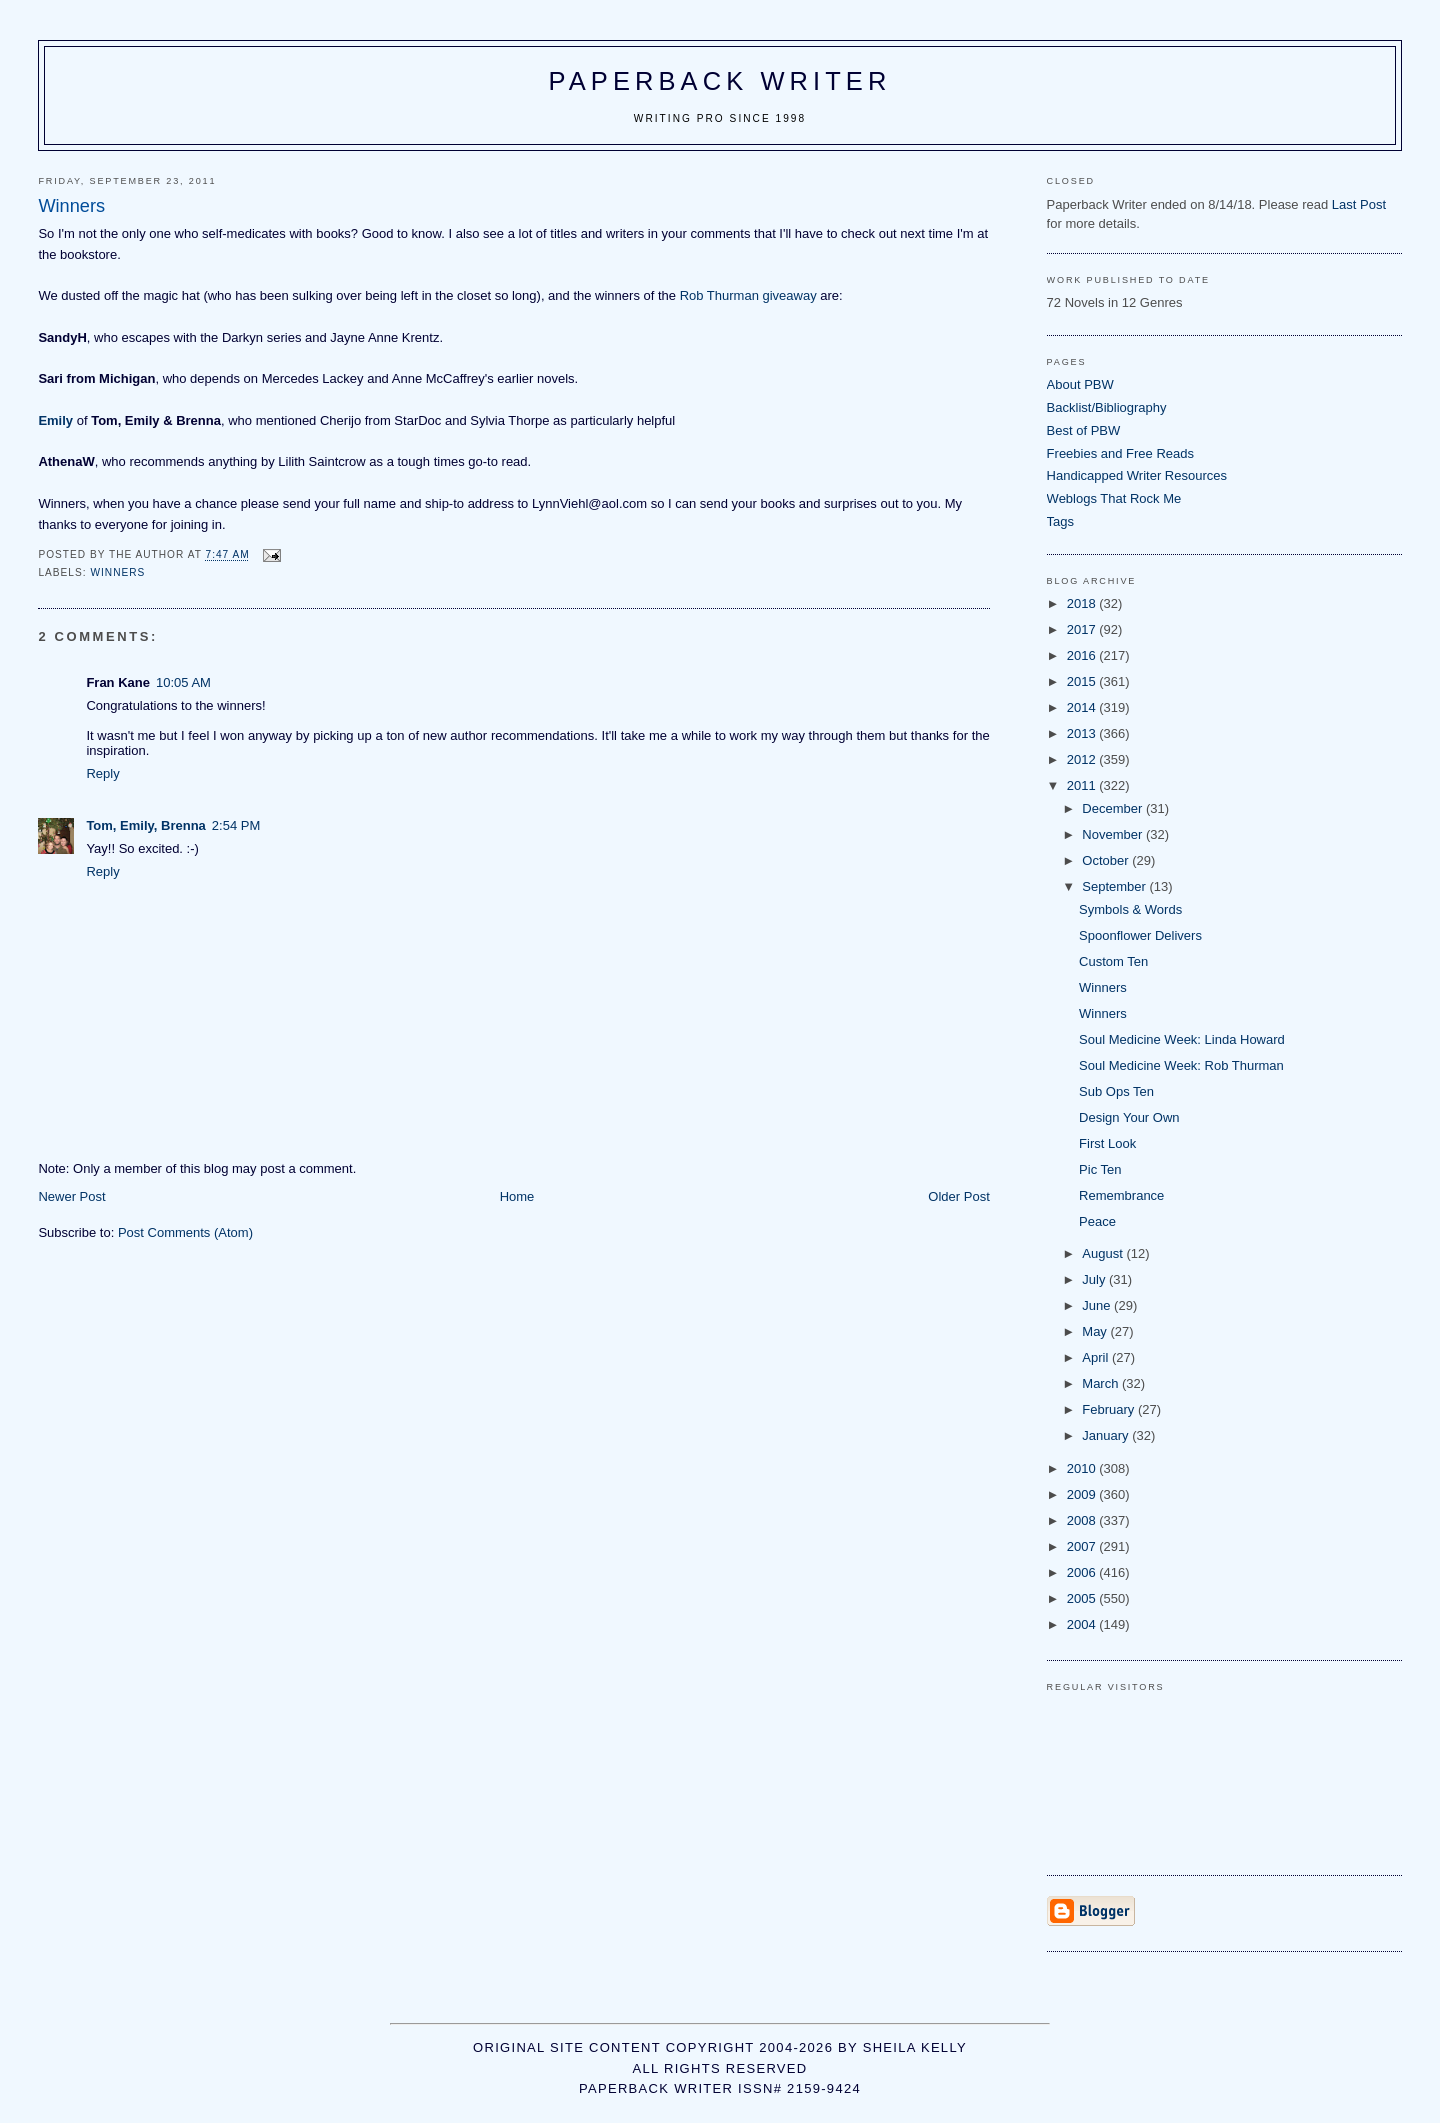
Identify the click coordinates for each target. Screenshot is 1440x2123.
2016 (1083, 655)
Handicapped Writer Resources (1137, 475)
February (1110, 1409)
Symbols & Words (1130, 909)
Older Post (958, 1196)
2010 (1083, 1468)
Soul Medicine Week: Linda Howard (1182, 1039)
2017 (1083, 629)
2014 (1083, 707)
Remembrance (1121, 1195)
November (1114, 834)
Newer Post (71, 1196)
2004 (1083, 1624)
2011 (1083, 785)
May (1096, 1331)
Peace (1097, 1221)
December (1114, 808)
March (1102, 1383)
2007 (1083, 1546)
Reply (102, 773)
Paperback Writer (720, 81)
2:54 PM (236, 825)
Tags (1060, 521)
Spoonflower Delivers (1140, 935)
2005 (1083, 1598)
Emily (55, 420)
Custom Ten (1113, 961)
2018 (1083, 603)
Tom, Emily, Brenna (145, 825)
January (1107, 1435)
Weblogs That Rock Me (1114, 498)
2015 (1083, 681)
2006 (1083, 1572)
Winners (1103, 987)
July (1095, 1279)
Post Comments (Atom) (185, 1232)
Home (517, 1196)
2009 (1083, 1494)
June (1098, 1305)
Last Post (1359, 204)
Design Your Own (1129, 1117)
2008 (1083, 1520)
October (1107, 860)
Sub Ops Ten (1116, 1091)
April (1097, 1357)
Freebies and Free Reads (1120, 453)
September (1115, 886)
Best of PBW (1084, 430)
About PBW (1080, 384)
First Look (1107, 1143)
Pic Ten (1100, 1169)
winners (117, 572)
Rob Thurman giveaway (748, 295)
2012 (1083, 759)
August (1104, 1253)
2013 (1083, 733)
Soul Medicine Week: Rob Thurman (1181, 1065)
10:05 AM (183, 682)
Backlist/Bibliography (1107, 407)
